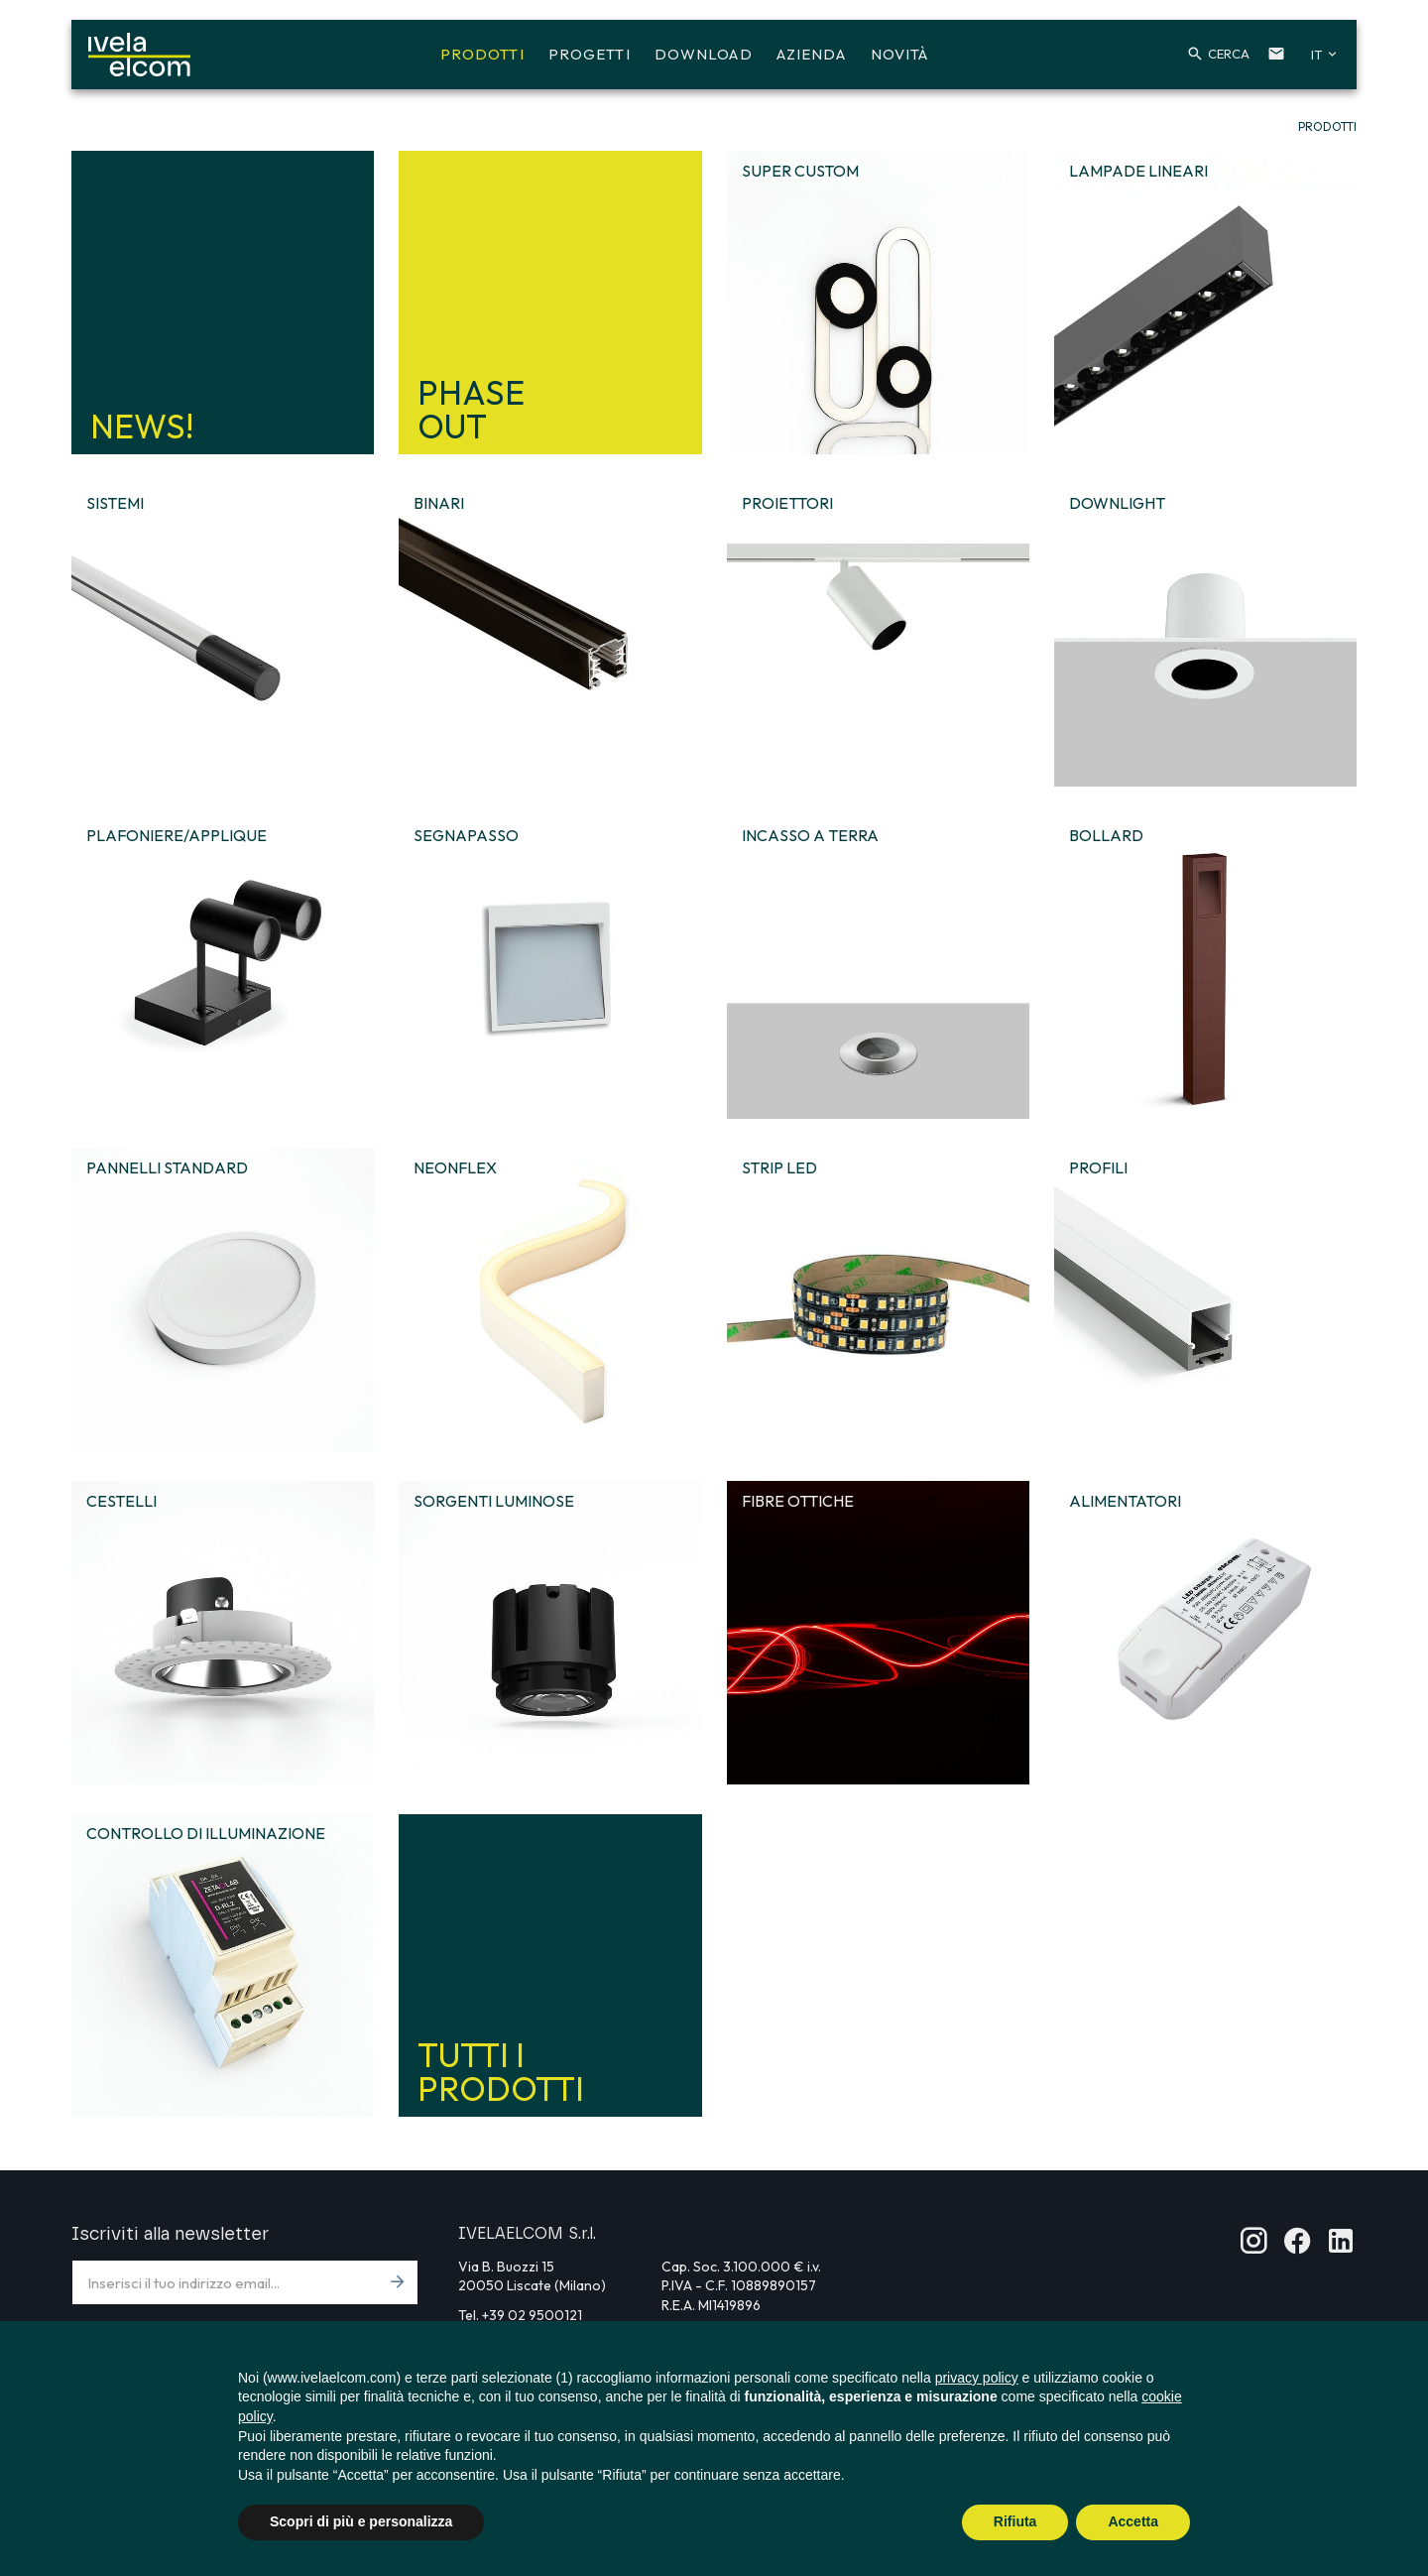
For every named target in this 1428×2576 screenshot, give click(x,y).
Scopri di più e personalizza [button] (361, 2521)
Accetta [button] (1133, 2521)
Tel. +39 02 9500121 (520, 2315)
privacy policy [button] (976, 2378)
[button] (1203, 57)
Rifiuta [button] (1015, 2521)
